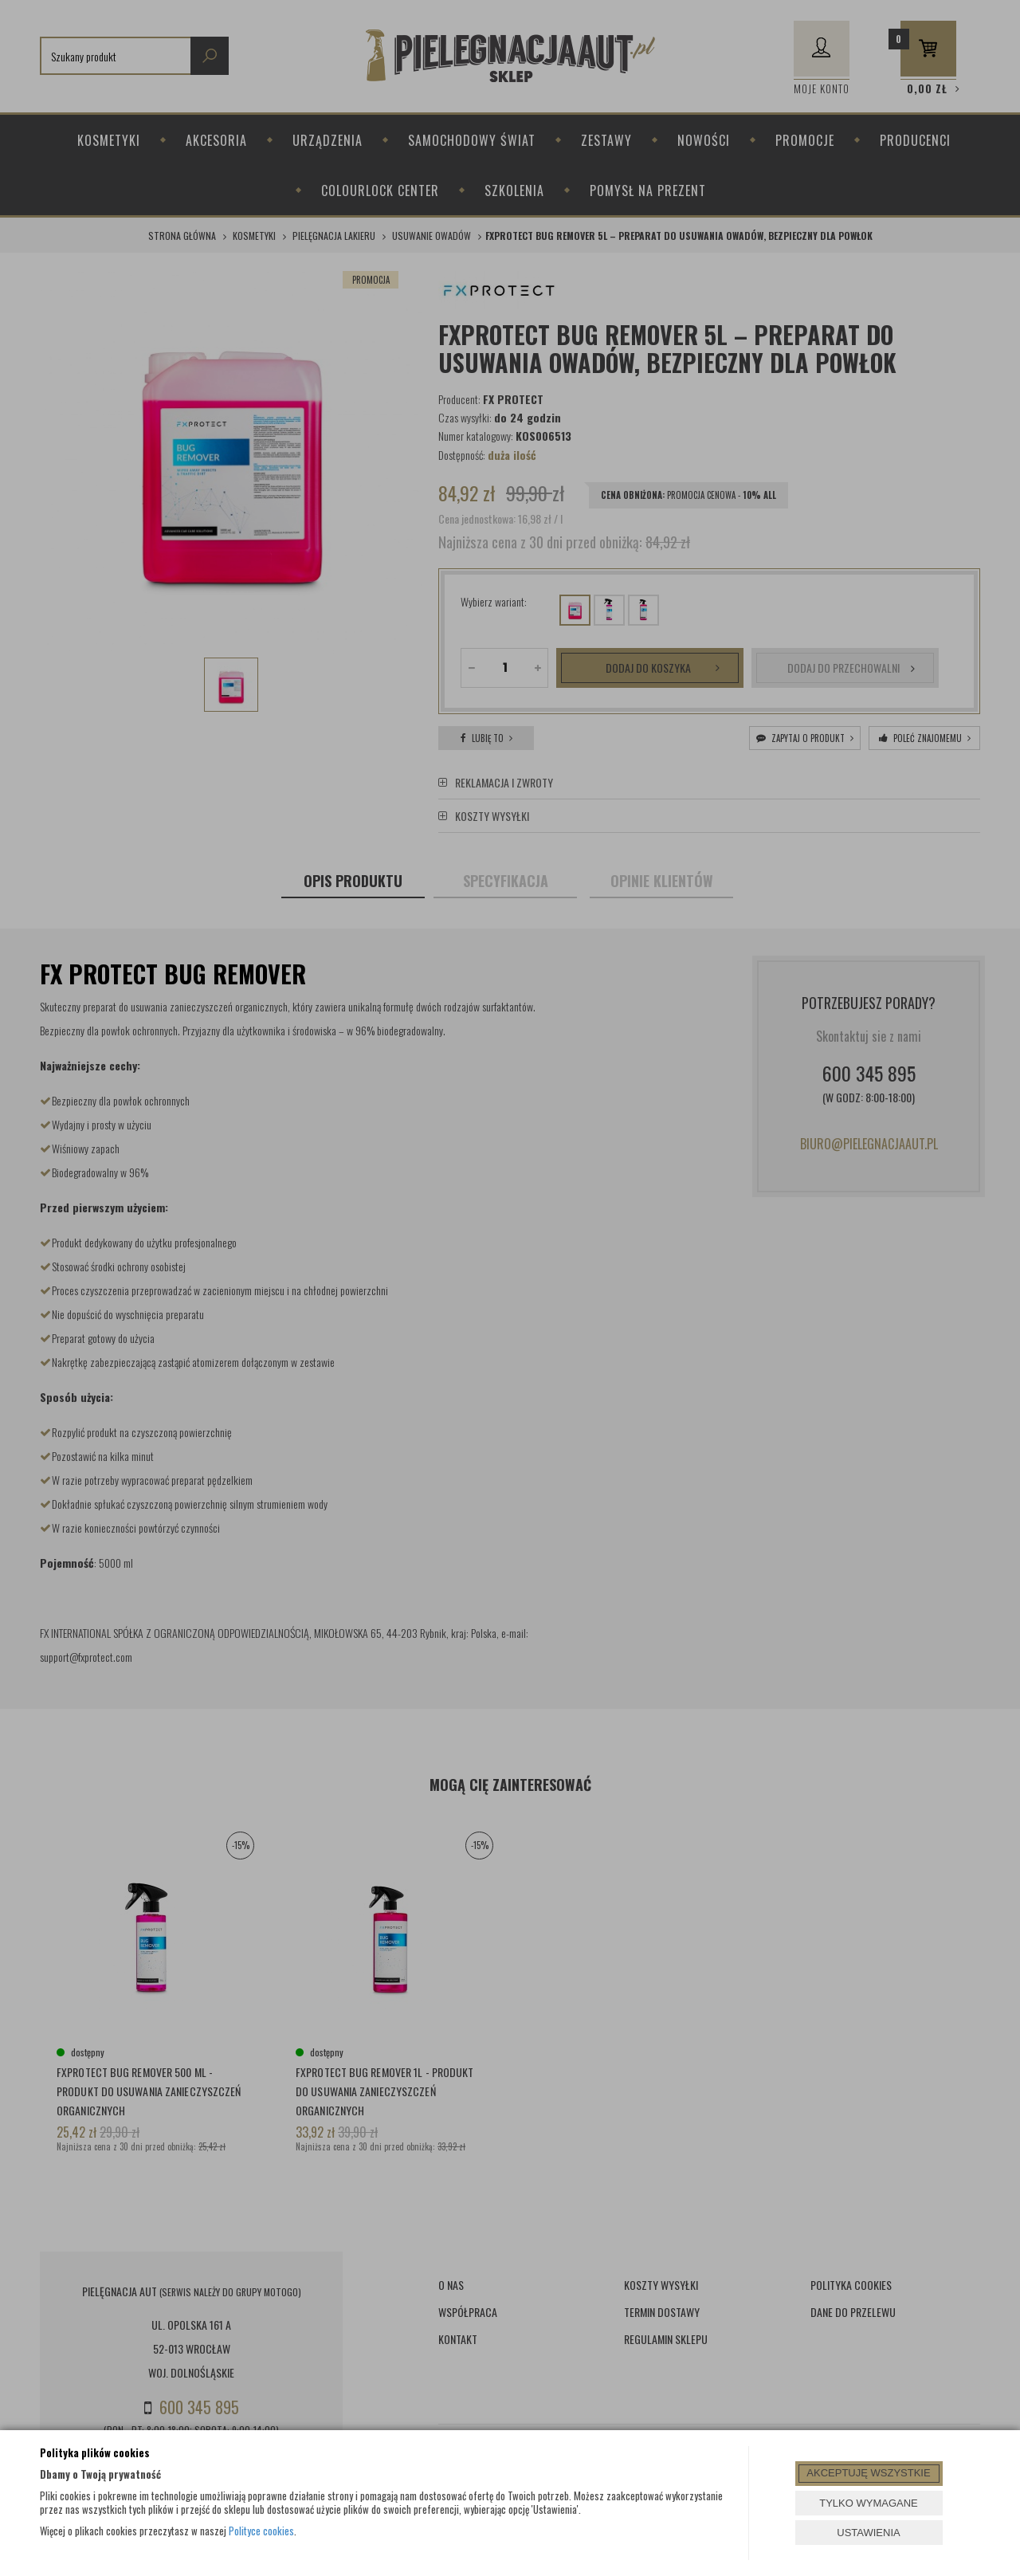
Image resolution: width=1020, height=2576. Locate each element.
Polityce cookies (261, 2531)
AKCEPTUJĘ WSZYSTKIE (868, 2473)
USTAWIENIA (868, 2533)
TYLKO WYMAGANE (868, 2503)
